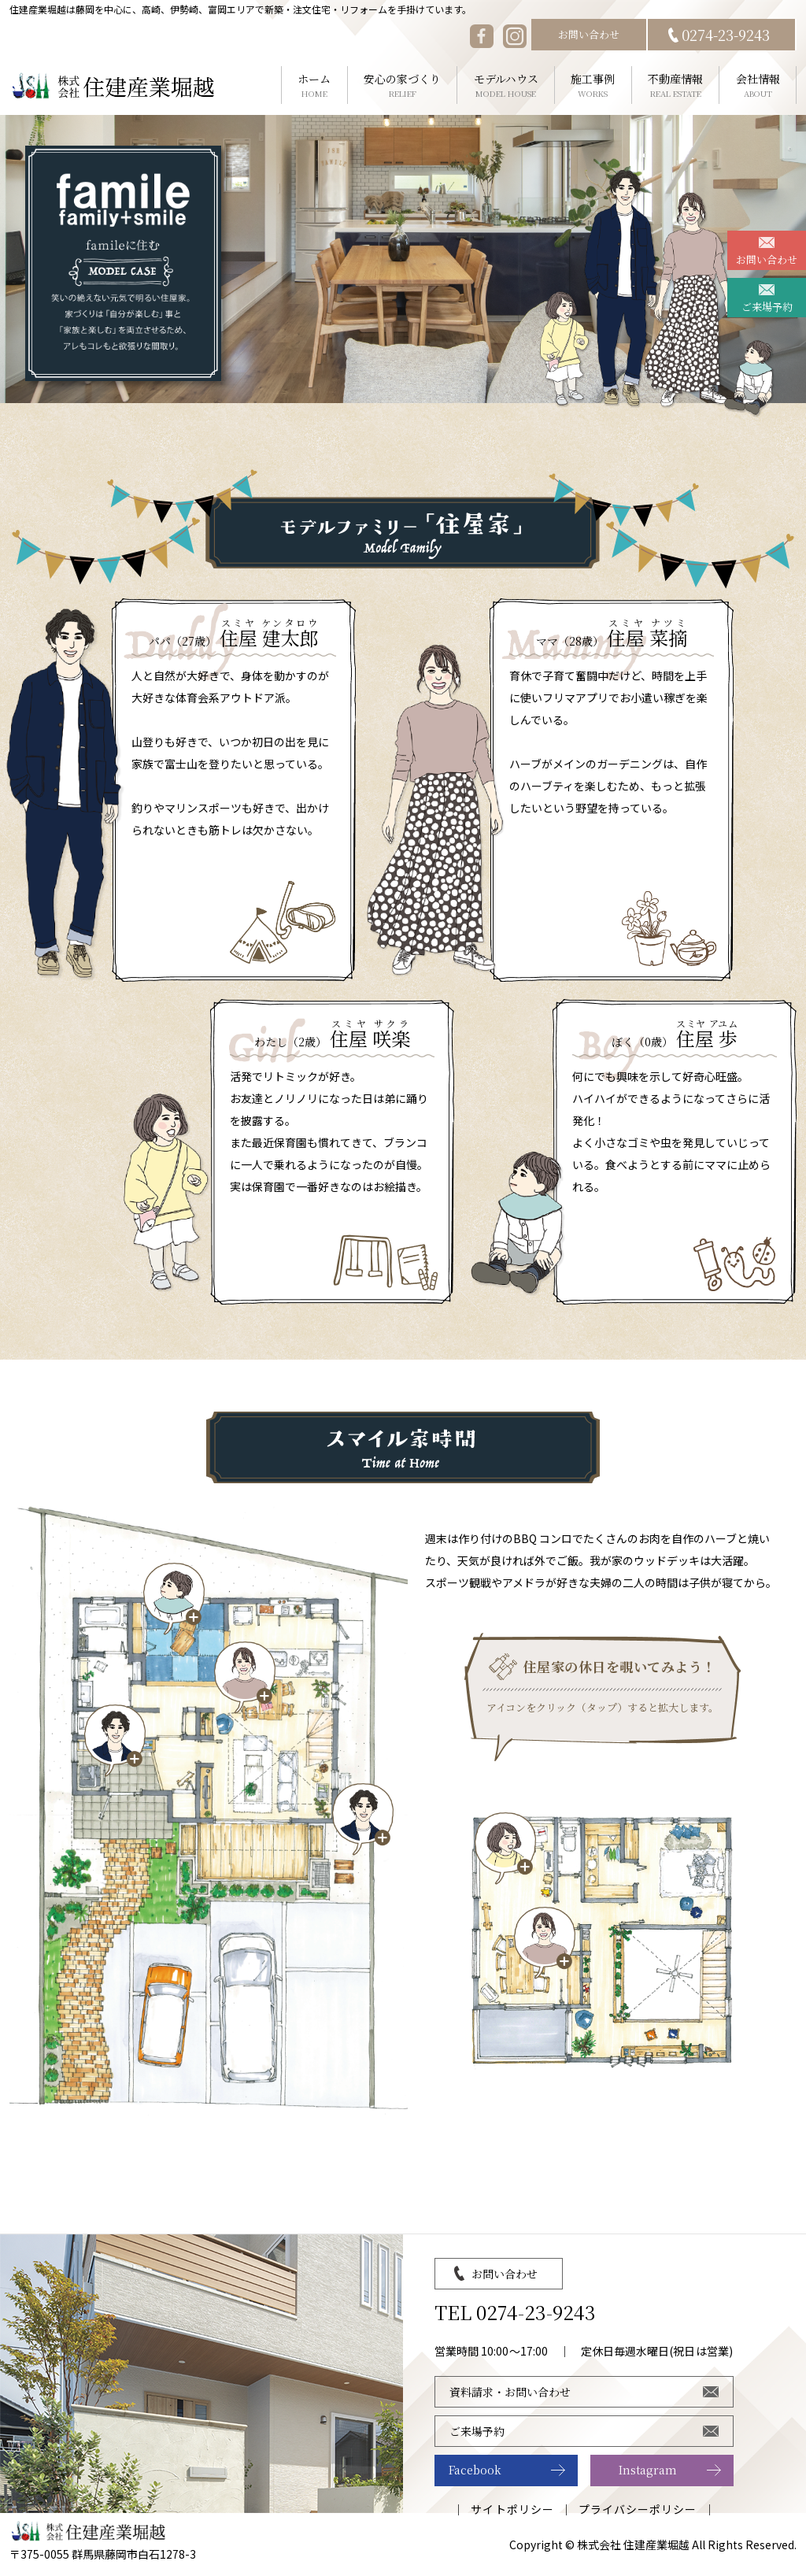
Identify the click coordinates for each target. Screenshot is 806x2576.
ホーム (314, 85)
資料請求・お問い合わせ (510, 2392)
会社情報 (757, 85)
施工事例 (593, 85)
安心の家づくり (402, 85)
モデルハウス (505, 85)
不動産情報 (675, 85)
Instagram (648, 2470)
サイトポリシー (512, 2509)
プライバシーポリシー (638, 2509)
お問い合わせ (588, 34)
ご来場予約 (767, 306)
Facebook (475, 2470)
